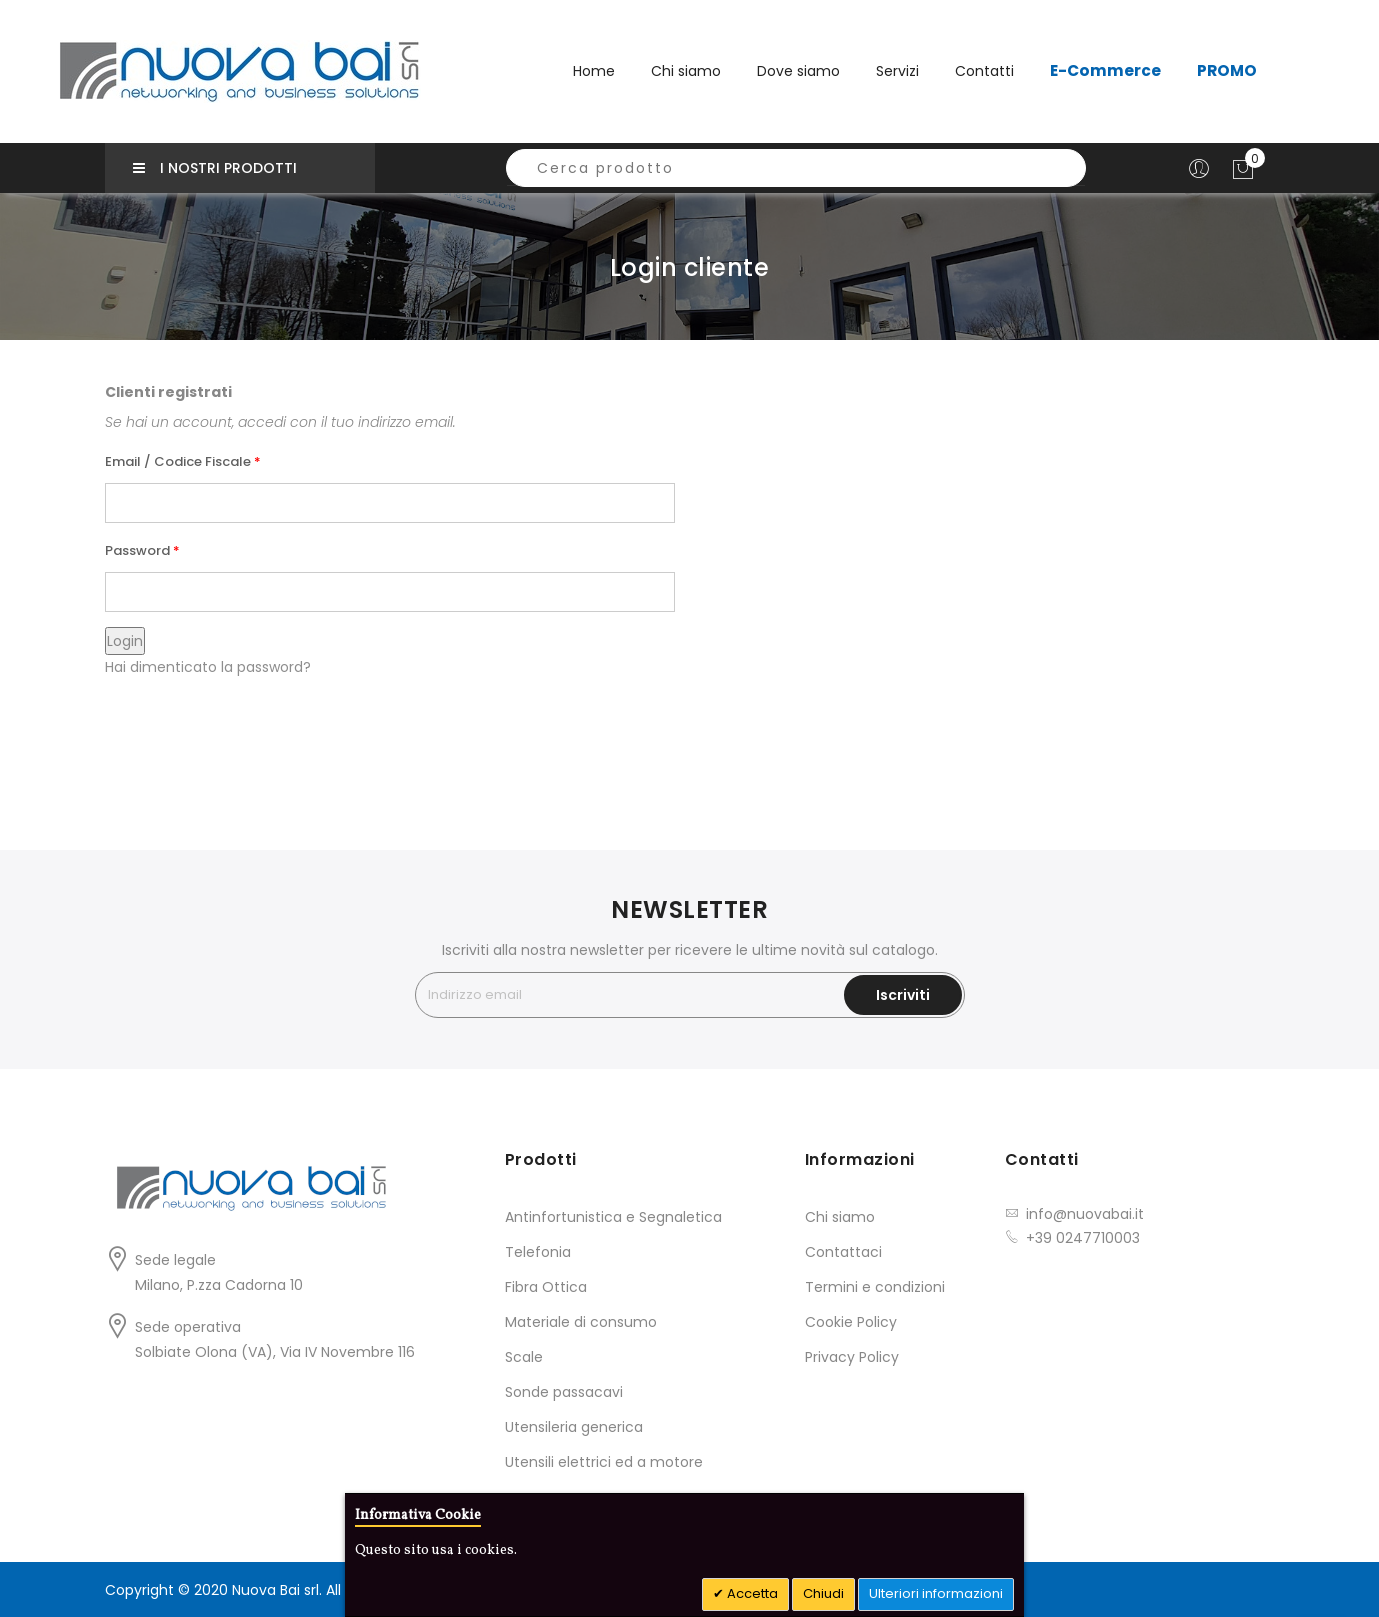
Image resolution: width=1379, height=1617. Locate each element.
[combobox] (796, 168)
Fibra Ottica (546, 1287)
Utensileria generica (574, 1427)
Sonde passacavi (564, 1392)
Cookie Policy (851, 1322)
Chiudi (823, 1593)
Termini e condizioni (875, 1287)
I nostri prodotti (215, 168)
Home (594, 71)
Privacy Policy (852, 1357)
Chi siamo (840, 1217)
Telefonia (538, 1252)
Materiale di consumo (581, 1322)
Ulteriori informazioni (936, 1593)
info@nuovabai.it (1085, 1214)
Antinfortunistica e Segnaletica (613, 1217)
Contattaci (843, 1252)
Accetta (751, 1593)
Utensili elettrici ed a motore (604, 1462)
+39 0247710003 (1083, 1238)
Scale (524, 1357)
